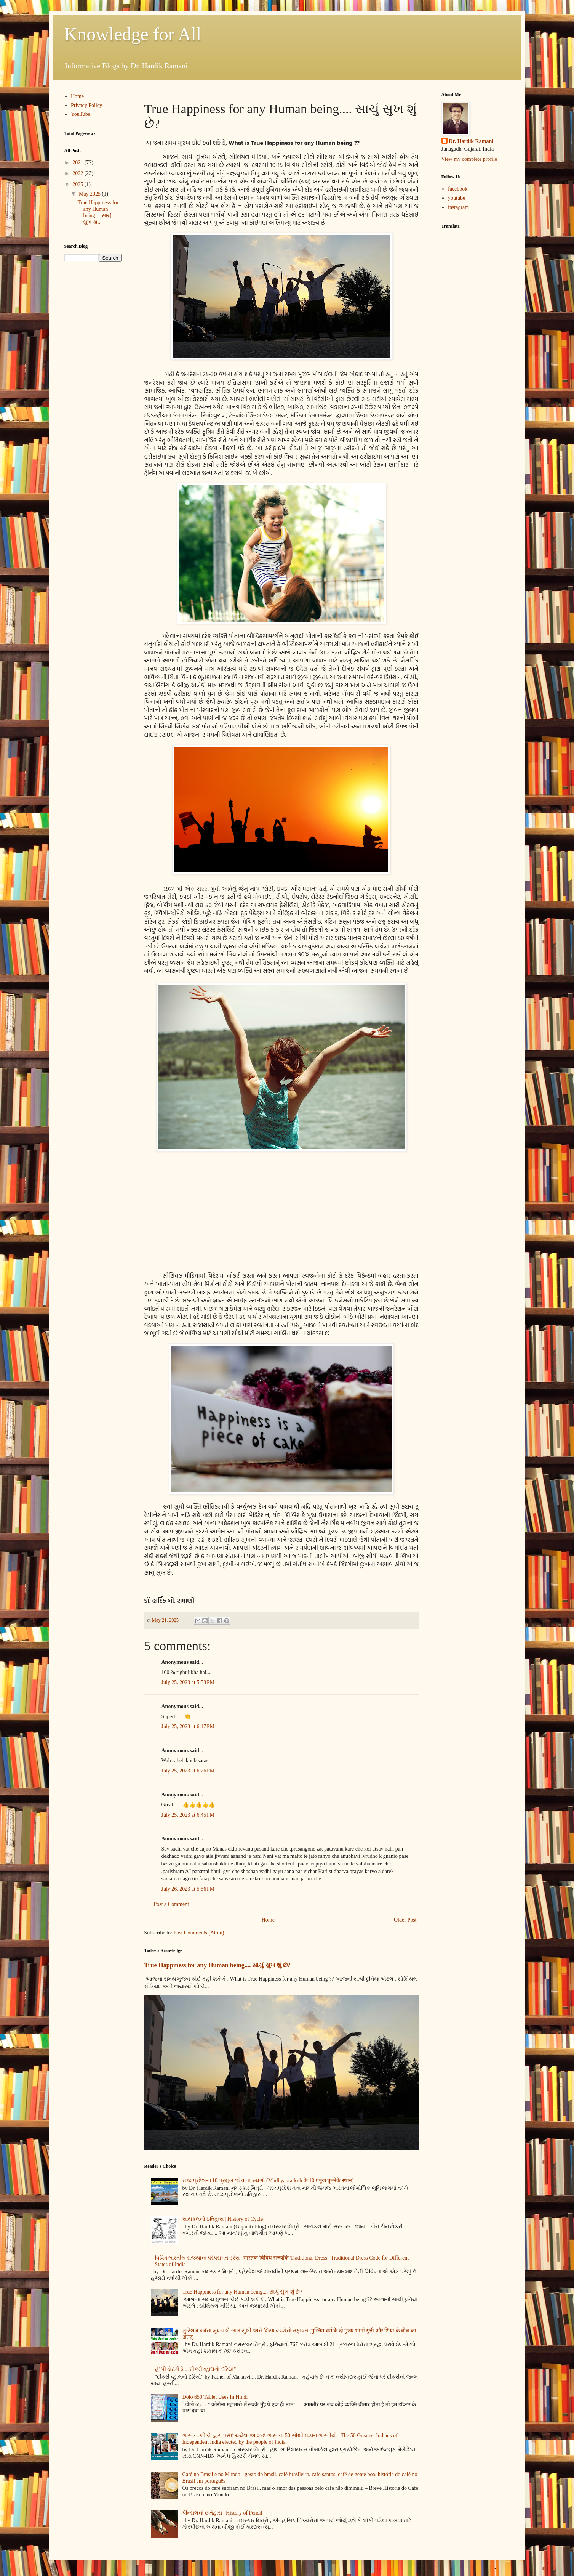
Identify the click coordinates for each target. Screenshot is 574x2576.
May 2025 (90, 194)
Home (268, 1920)
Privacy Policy (86, 105)
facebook (457, 189)
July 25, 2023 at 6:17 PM (188, 1726)
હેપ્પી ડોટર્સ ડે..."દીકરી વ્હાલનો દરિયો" (195, 2369)
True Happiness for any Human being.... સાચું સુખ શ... (97, 212)
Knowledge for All (132, 34)
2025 (78, 184)
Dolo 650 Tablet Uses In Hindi (215, 2397)
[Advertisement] (281, 1212)
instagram (458, 207)
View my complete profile (469, 159)
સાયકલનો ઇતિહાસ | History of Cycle (222, 2219)
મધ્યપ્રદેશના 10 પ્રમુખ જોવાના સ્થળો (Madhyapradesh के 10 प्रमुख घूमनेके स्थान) (268, 2180)
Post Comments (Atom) (199, 1933)
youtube (456, 198)
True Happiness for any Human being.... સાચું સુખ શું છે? (217, 1965)
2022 (78, 173)
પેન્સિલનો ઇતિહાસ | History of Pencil (222, 2513)
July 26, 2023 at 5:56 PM (188, 1889)
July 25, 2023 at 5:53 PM (188, 1682)
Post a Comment (171, 1904)
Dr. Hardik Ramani (471, 141)
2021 (78, 162)
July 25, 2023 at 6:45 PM (188, 1815)
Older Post (405, 1920)
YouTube (80, 114)
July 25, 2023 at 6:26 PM (188, 1771)
